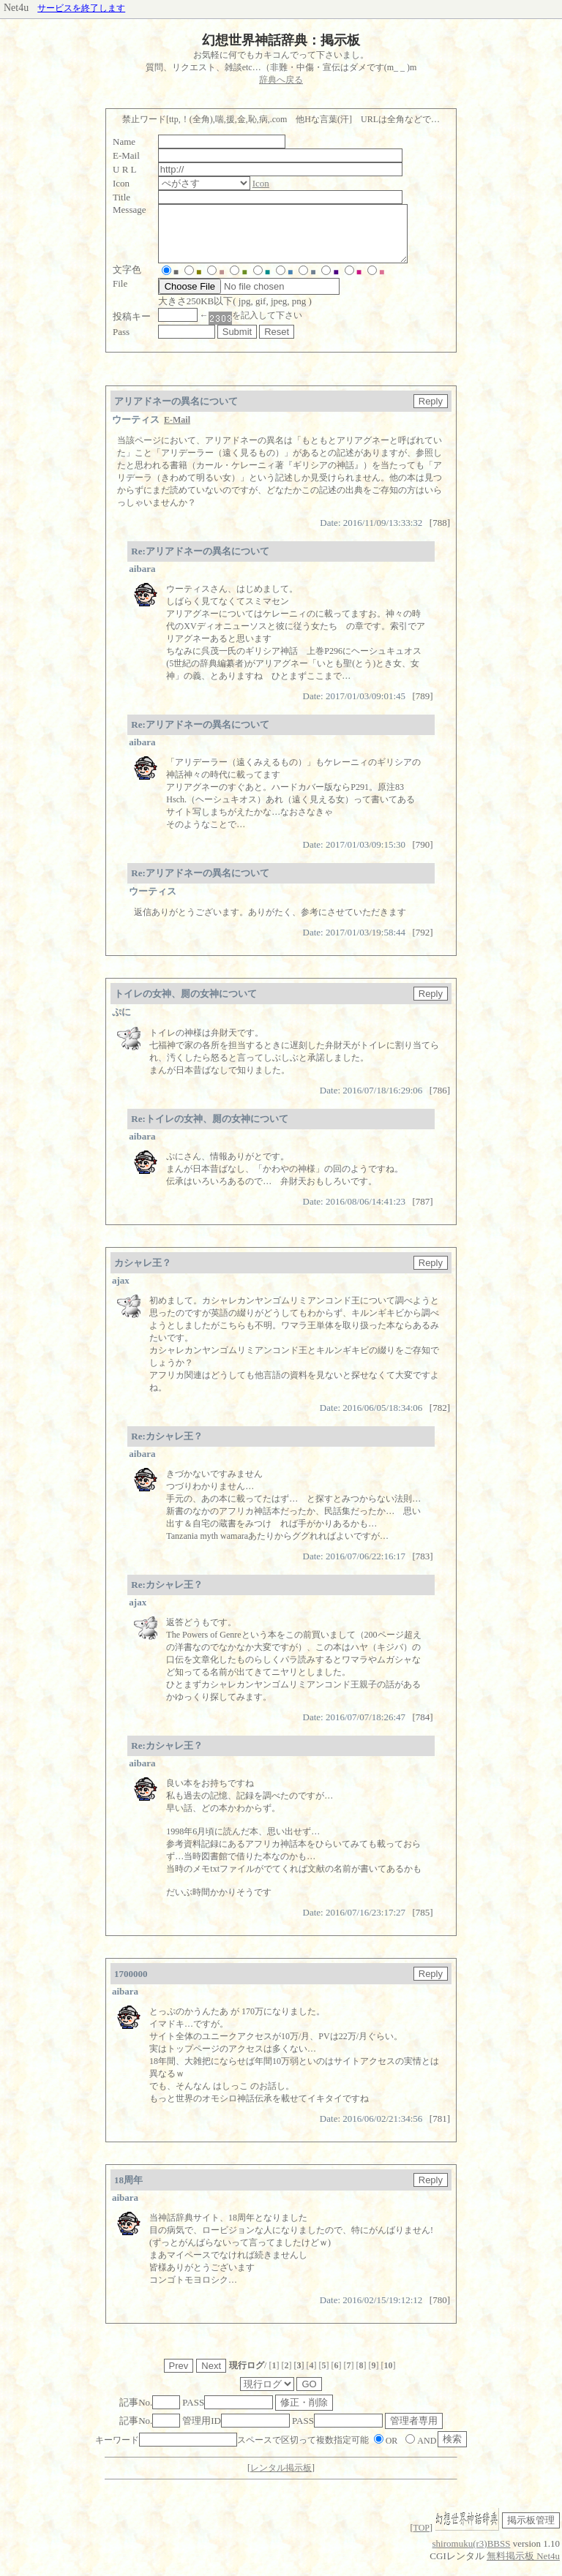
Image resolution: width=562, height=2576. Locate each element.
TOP (421, 2539)
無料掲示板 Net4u (523, 2566)
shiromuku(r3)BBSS (471, 2554)
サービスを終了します (81, 8)
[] (274, 2376)
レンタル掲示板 (281, 2479)
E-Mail (177, 431)
